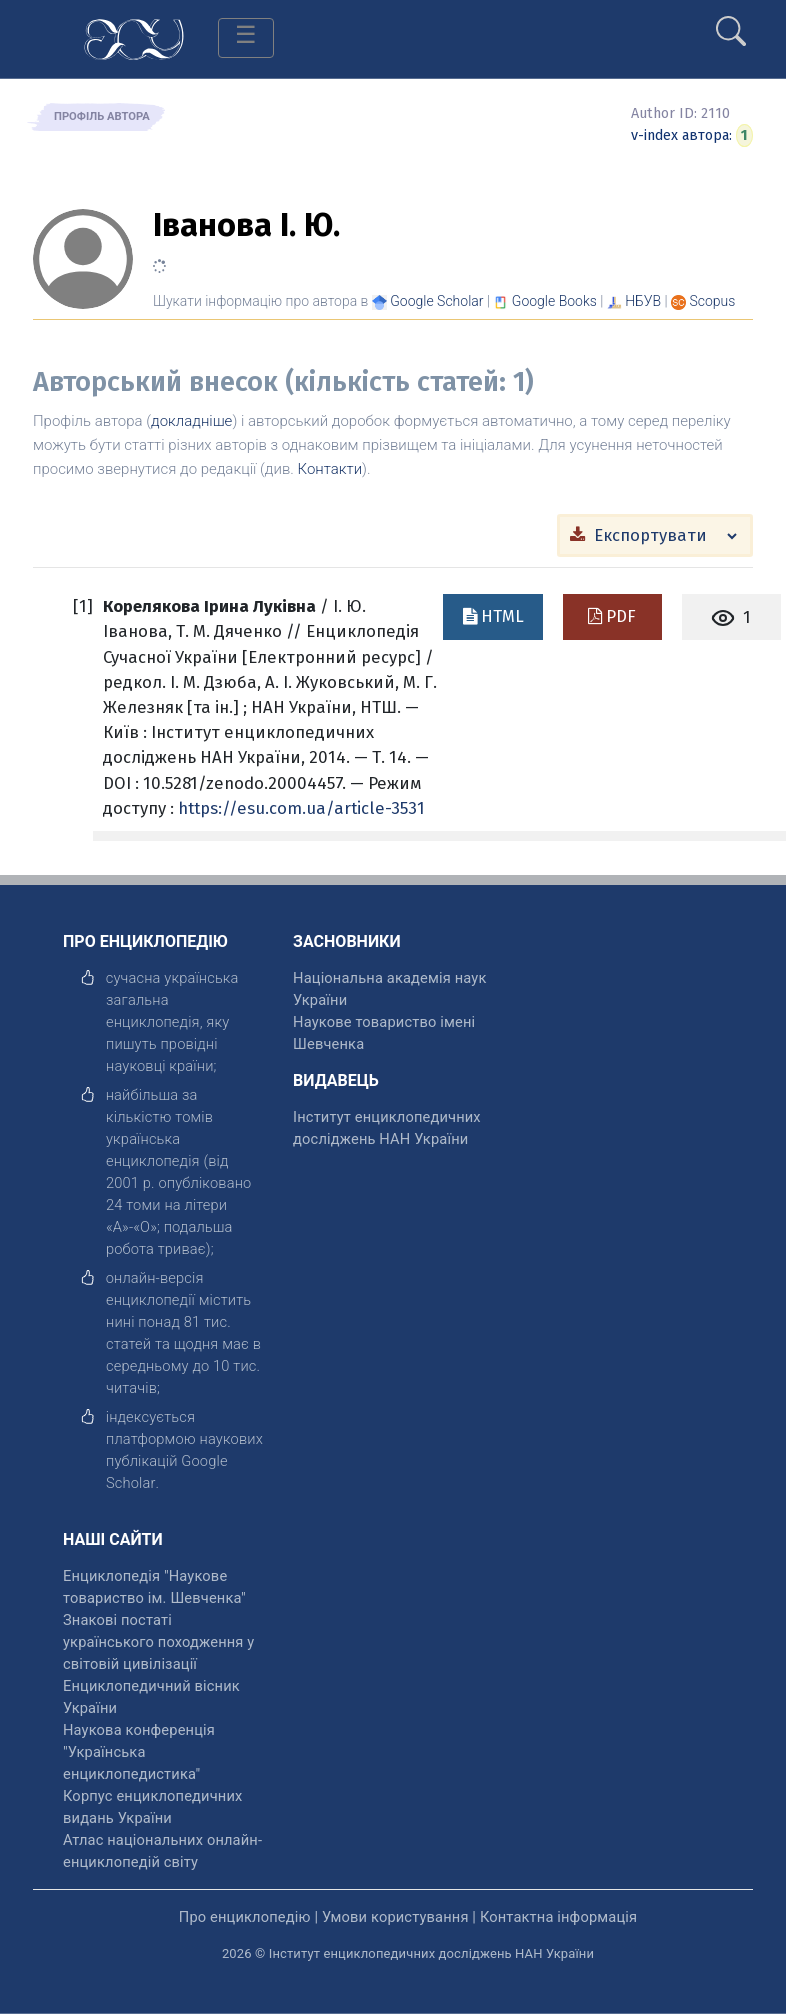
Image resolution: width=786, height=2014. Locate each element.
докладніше (191, 421)
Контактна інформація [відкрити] (558, 1917)
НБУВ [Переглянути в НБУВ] (643, 301)
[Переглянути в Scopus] (713, 301)
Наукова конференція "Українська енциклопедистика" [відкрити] (139, 1752)
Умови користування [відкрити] (395, 1917)
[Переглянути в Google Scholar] (436, 301)
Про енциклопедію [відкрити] (245, 1917)
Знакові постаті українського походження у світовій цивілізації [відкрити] (158, 1642)
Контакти (330, 469)
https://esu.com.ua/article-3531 (301, 808)
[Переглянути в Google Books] (554, 301)
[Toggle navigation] (246, 38)
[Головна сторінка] (134, 37)
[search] (731, 23)
